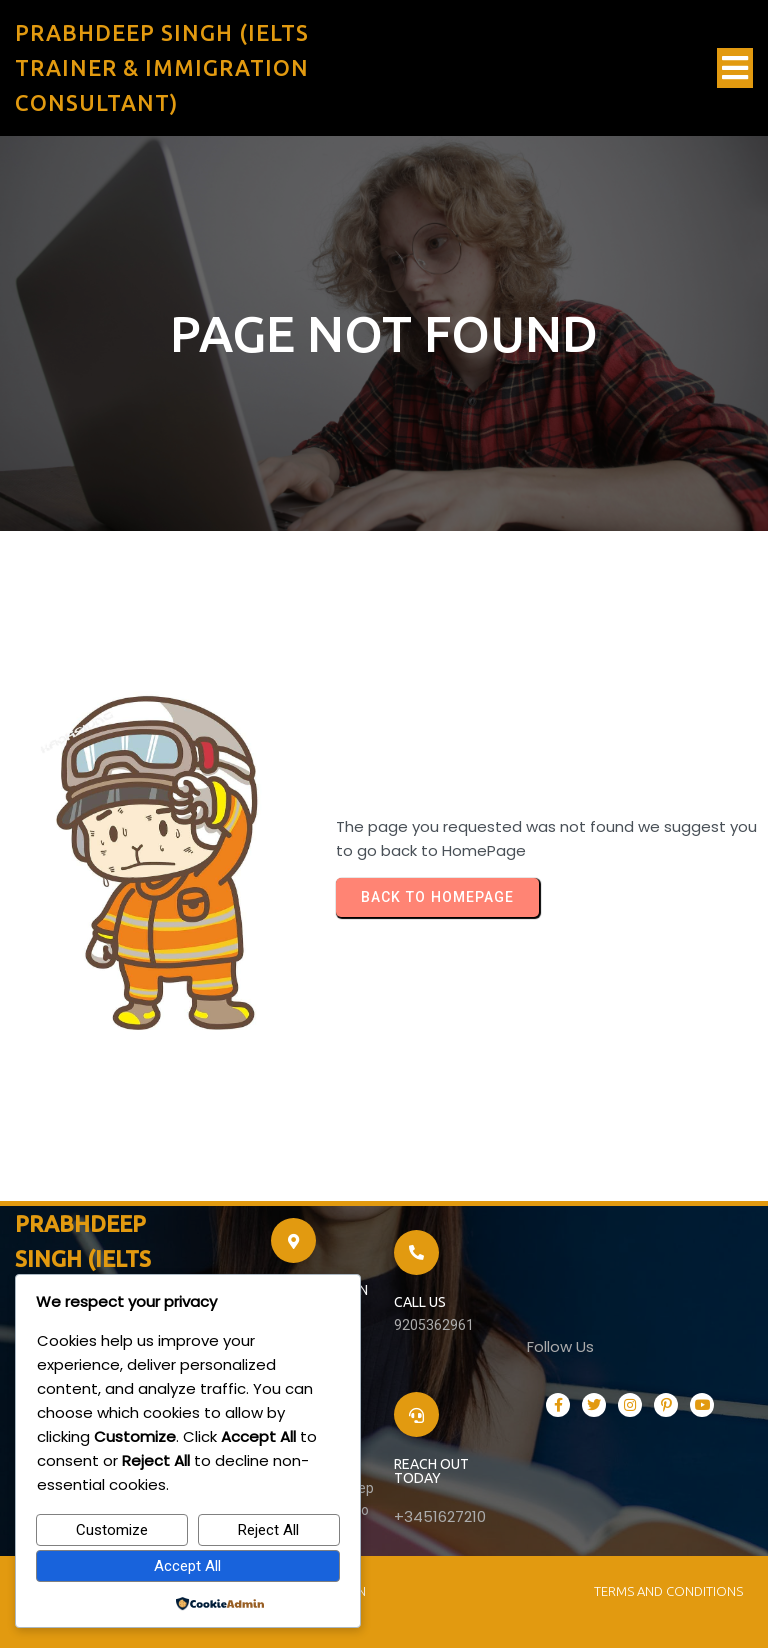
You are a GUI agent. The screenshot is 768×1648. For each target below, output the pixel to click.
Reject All (268, 1530)
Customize (112, 1530)
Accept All (187, 1566)
